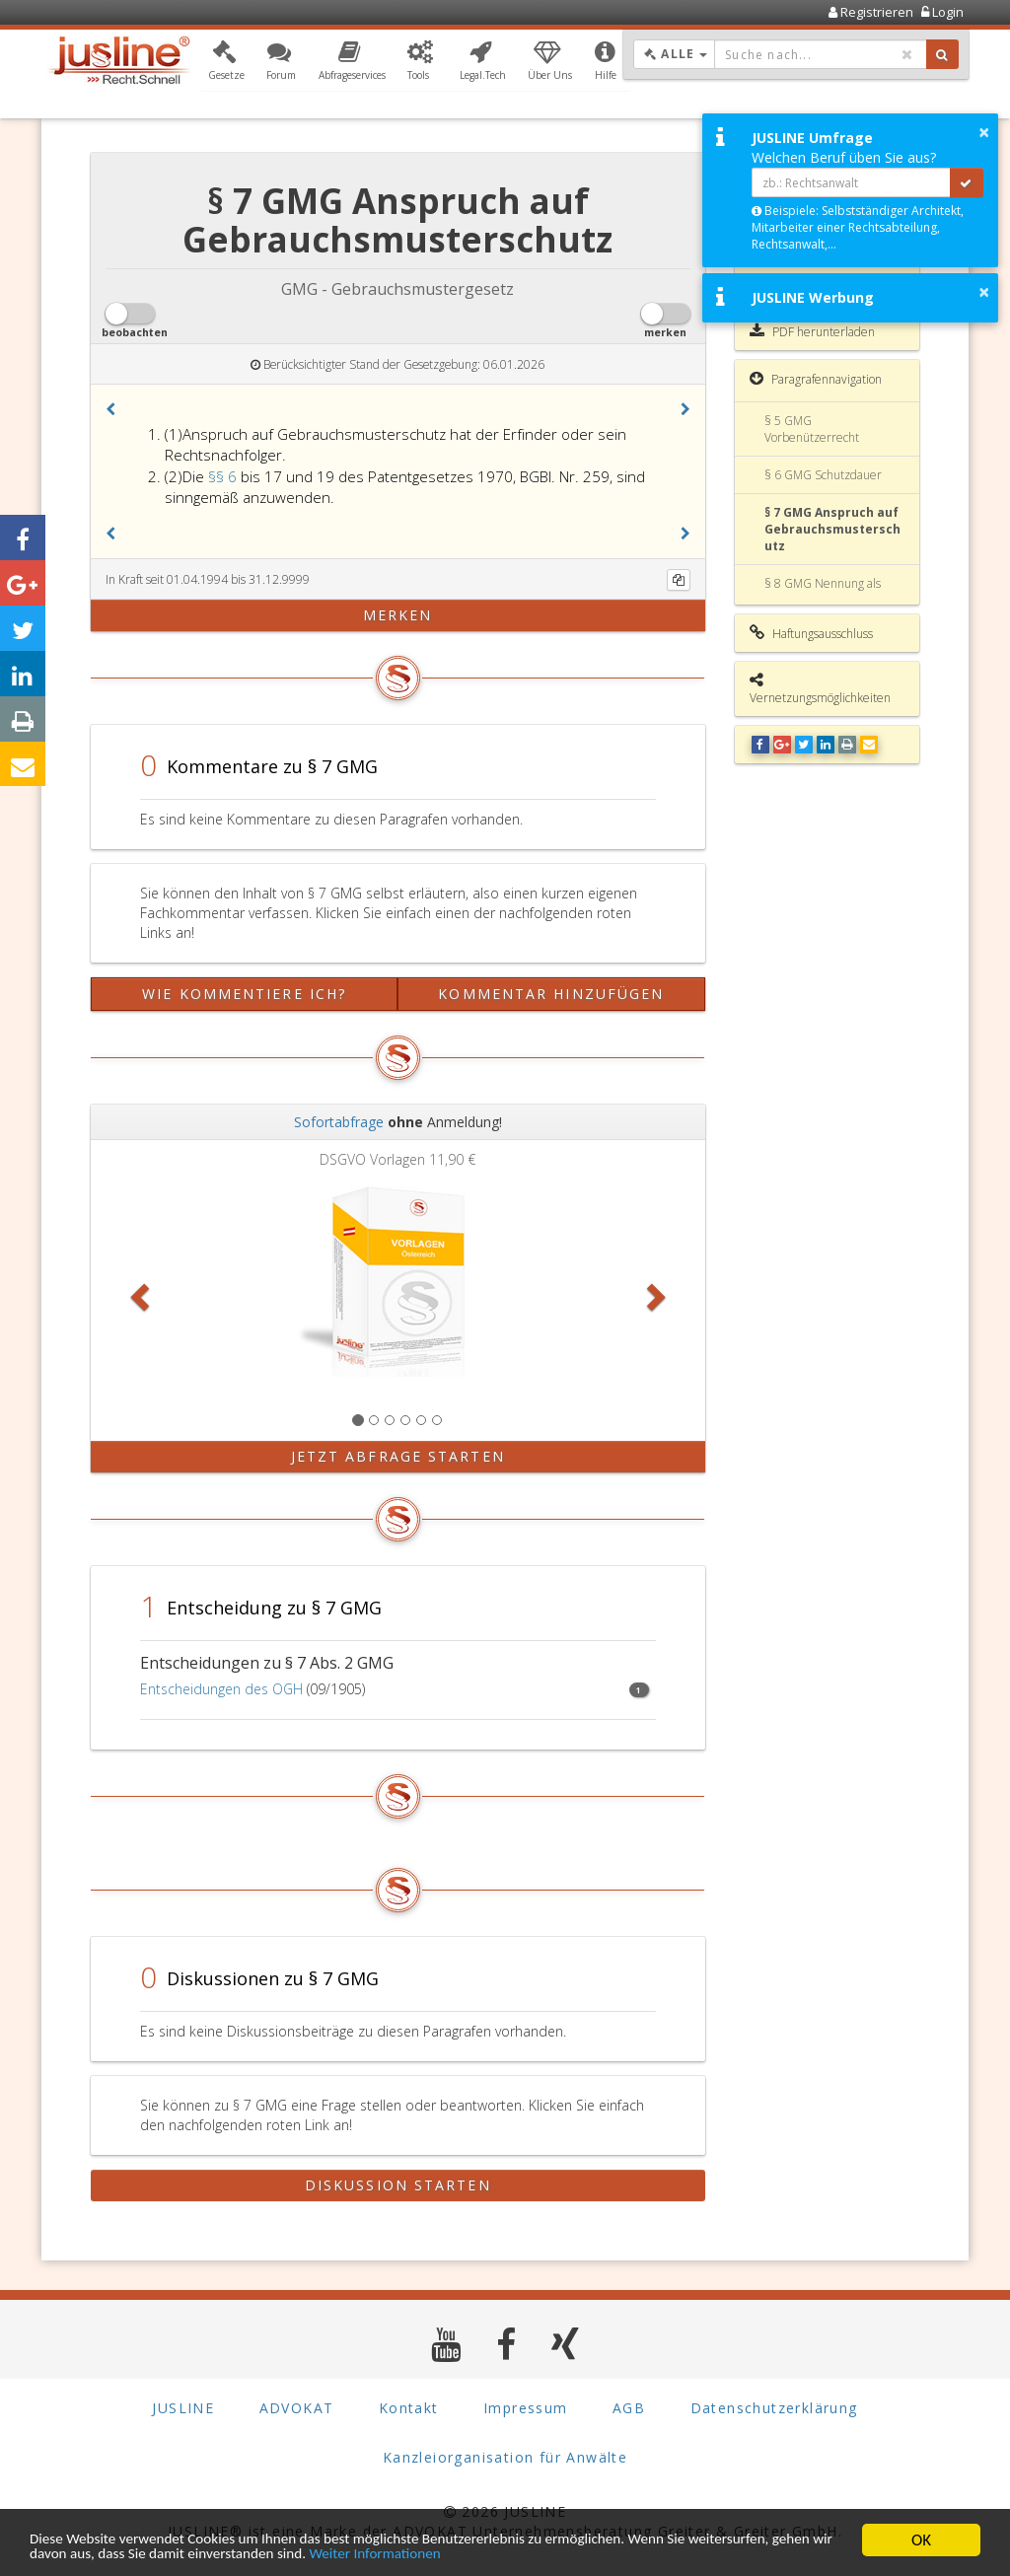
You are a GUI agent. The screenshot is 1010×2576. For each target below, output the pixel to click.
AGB (629, 2407)
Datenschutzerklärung (774, 2407)
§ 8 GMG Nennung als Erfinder (822, 591)
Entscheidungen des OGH (221, 1689)
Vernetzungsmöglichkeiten (820, 689)
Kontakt (409, 2407)
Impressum (525, 2407)
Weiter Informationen (584, 2553)
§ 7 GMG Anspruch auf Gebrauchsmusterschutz (832, 529)
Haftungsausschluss (811, 633)
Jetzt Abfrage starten (398, 1456)
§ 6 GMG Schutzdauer (823, 474)
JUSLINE (183, 2407)
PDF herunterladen (812, 331)
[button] (226, 62)
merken (398, 615)
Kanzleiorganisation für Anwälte (505, 2457)
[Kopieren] (678, 580)
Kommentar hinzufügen (551, 993)
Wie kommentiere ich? (244, 993)
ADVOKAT (296, 2407)
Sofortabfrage (339, 1121)
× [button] (983, 132)
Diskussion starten (398, 2185)
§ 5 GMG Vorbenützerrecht (811, 429)
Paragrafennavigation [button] (816, 379)
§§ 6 (224, 476)
